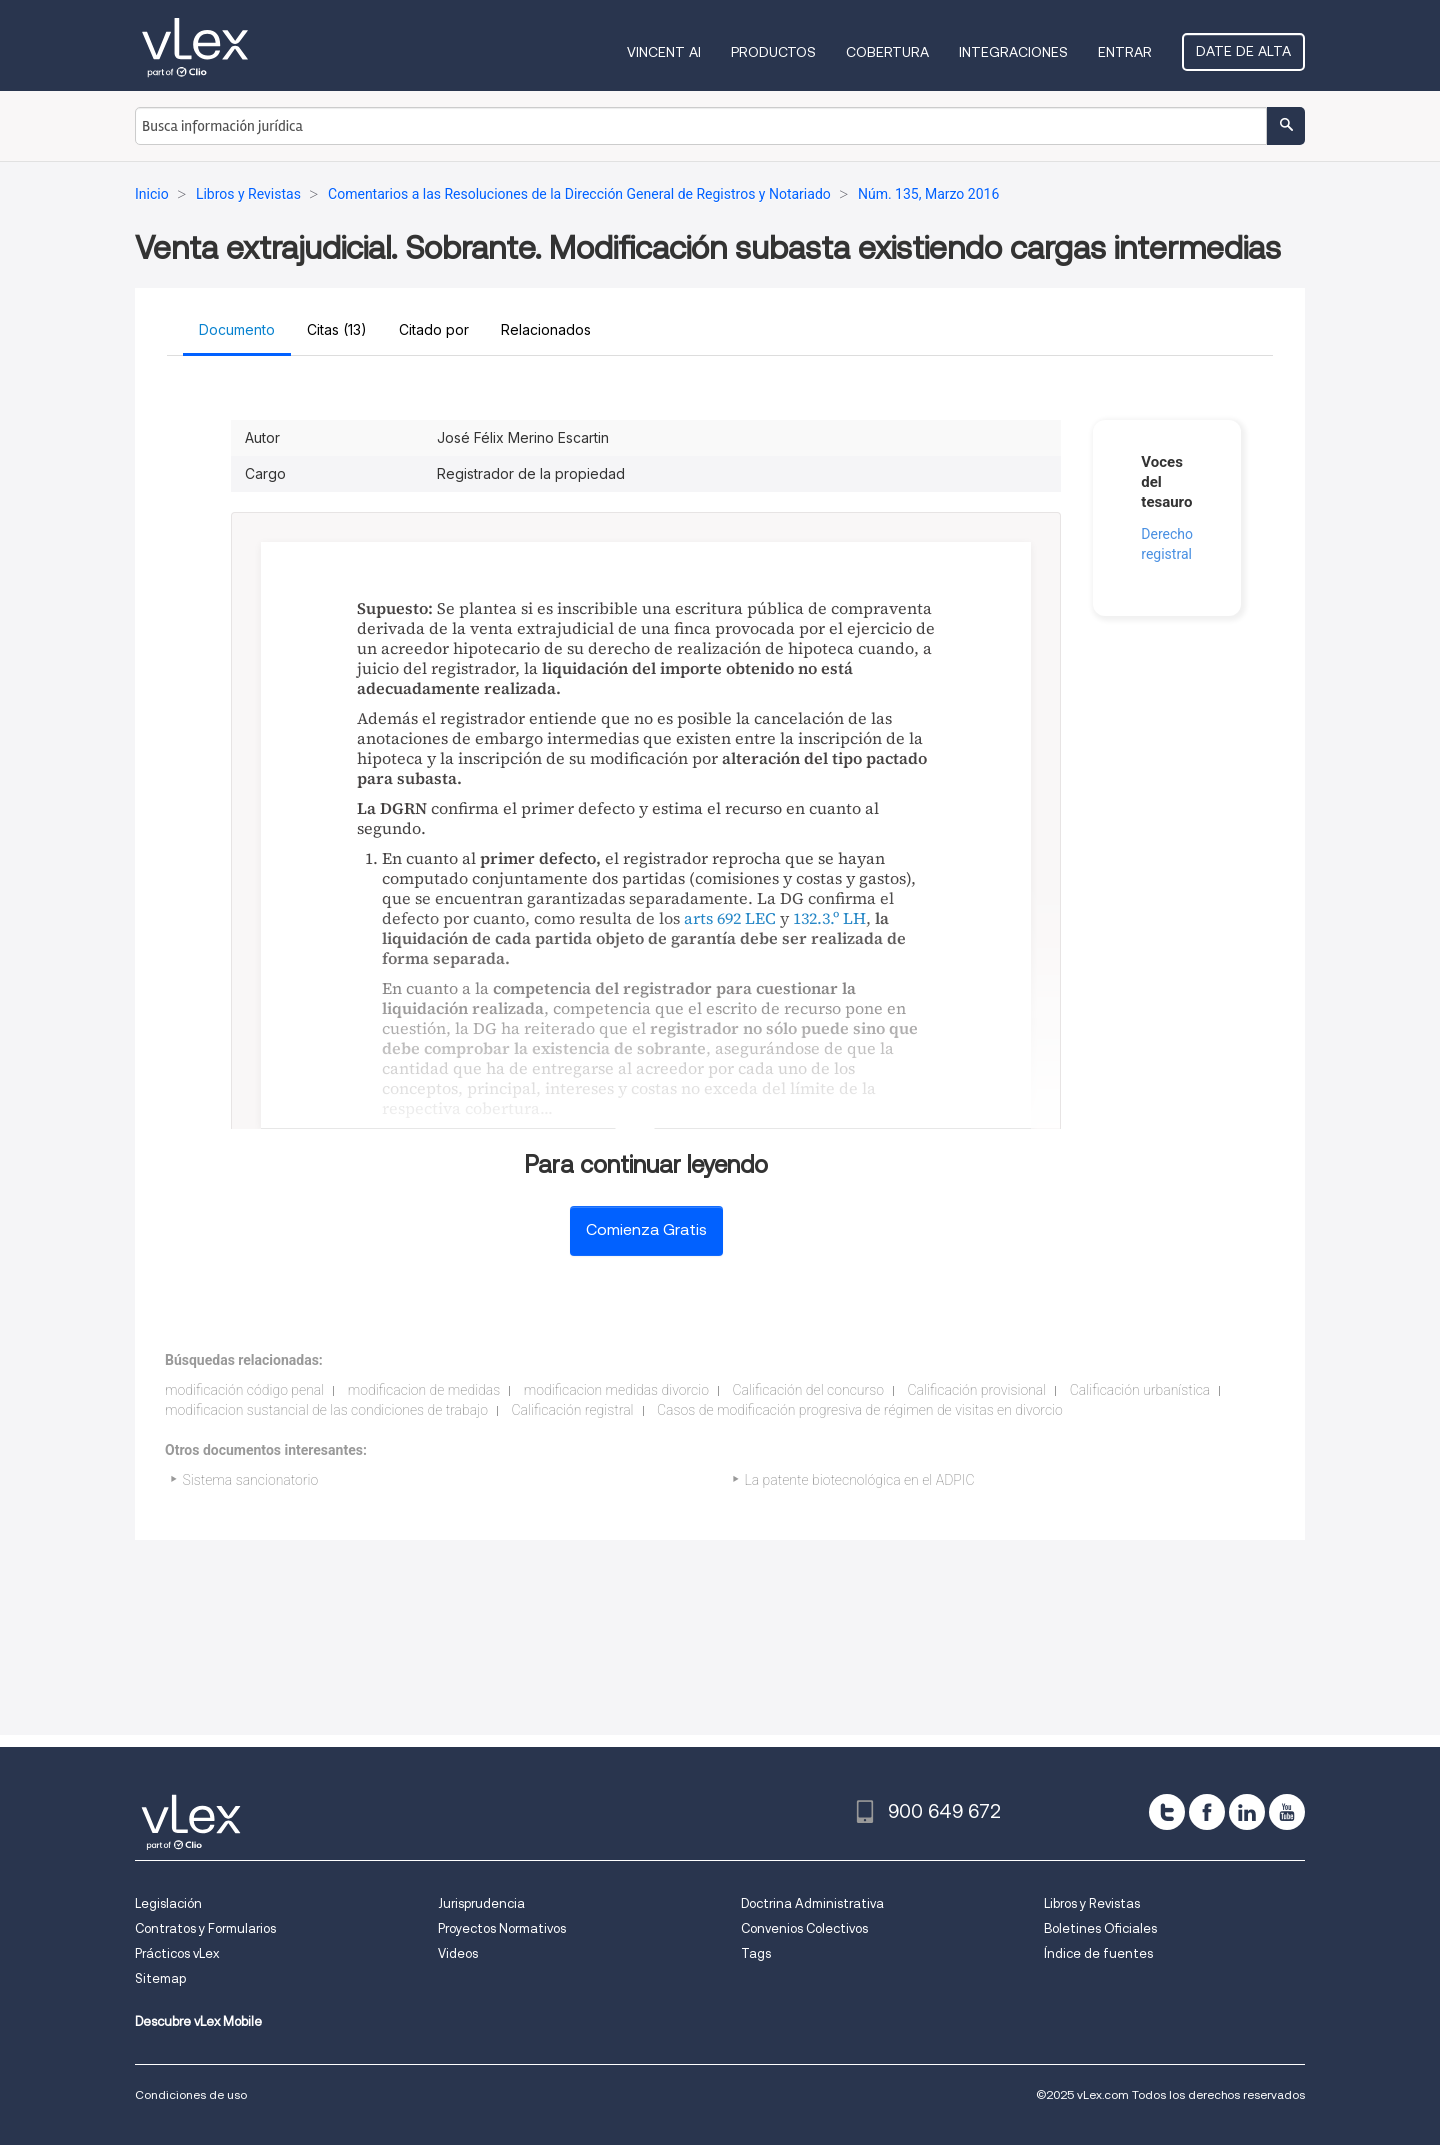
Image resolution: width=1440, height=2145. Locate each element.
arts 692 (712, 918)
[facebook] (1207, 1812)
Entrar (1125, 52)
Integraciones (1013, 52)
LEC (760, 918)
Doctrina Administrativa (812, 1903)
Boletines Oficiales (1100, 1928)
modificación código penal (244, 1390)
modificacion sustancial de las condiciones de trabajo (326, 1410)
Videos (458, 1953)
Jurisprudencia (481, 1903)
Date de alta (1243, 51)
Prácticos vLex (177, 1953)
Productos (773, 52)
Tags (756, 1953)
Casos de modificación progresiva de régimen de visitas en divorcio (860, 1410)
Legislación (168, 1903)
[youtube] (1287, 1812)
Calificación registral (572, 1410)
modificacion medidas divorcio (616, 1390)
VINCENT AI (664, 52)
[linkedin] (1247, 1812)
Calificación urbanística (1140, 1390)
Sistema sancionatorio (251, 1480)
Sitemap (160, 1978)
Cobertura (887, 52)
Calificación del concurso (807, 1390)
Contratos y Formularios (205, 1928)
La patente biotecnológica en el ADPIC (860, 1480)
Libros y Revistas (1092, 1903)
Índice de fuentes (1098, 1953)
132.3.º (816, 918)
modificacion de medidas (424, 1390)
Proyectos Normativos (502, 1928)
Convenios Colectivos (804, 1928)
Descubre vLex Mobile (198, 2021)
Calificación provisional (976, 1390)
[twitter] (1167, 1812)
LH (854, 918)
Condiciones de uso (191, 2094)
